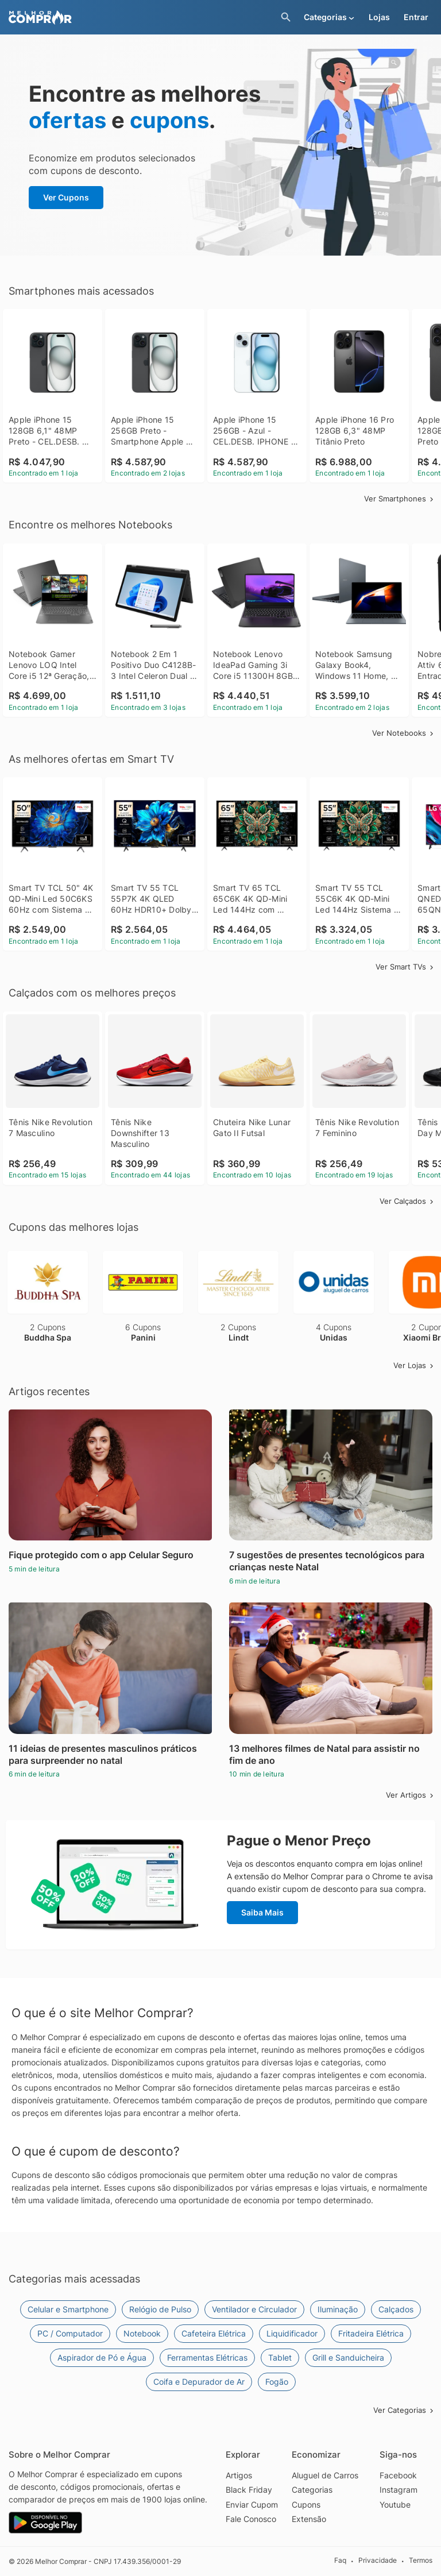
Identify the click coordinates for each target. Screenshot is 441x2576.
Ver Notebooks (403, 732)
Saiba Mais (262, 1912)
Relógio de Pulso (160, 2309)
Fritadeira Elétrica (371, 2333)
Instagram (398, 2489)
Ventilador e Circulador (254, 2309)
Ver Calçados (407, 1201)
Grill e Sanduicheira (348, 2357)
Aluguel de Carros (325, 2475)
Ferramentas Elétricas (207, 2357)
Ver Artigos (410, 1794)
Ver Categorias (404, 2410)
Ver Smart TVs (405, 966)
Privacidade (377, 2560)
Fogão (276, 2381)
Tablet (280, 2357)
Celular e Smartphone (68, 2309)
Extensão (309, 2519)
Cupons (306, 2504)
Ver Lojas (414, 1365)
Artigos (239, 2475)
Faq (340, 2560)
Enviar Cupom (252, 2504)
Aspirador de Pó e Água (101, 2357)
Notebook (142, 2333)
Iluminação (338, 2309)
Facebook (398, 2475)
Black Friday (249, 2489)
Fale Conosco (251, 2519)
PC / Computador (70, 2333)
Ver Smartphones (399, 498)
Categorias (312, 2489)
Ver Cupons (66, 197)
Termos (420, 2560)
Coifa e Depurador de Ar (199, 2381)
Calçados (395, 2309)
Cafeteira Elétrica (213, 2333)
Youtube (395, 2504)
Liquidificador (292, 2333)
